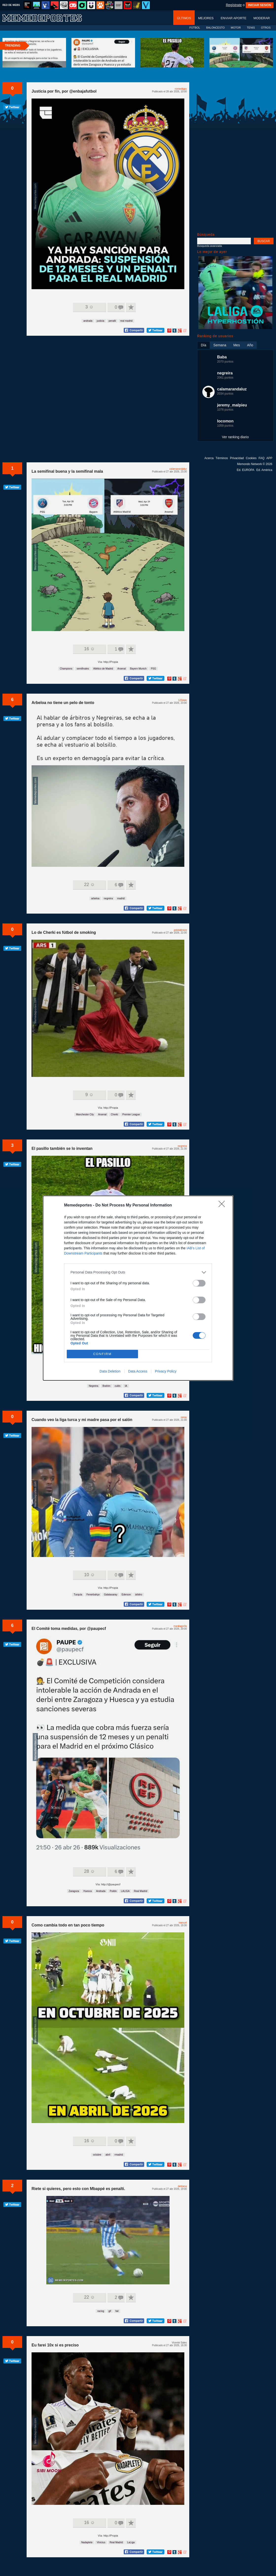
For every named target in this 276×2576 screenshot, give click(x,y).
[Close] (223, 1205)
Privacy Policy (165, 1371)
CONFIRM (102, 1354)
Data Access (137, 1371)
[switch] (199, 1283)
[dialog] (138, 1288)
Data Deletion (110, 1371)
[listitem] (138, 1272)
